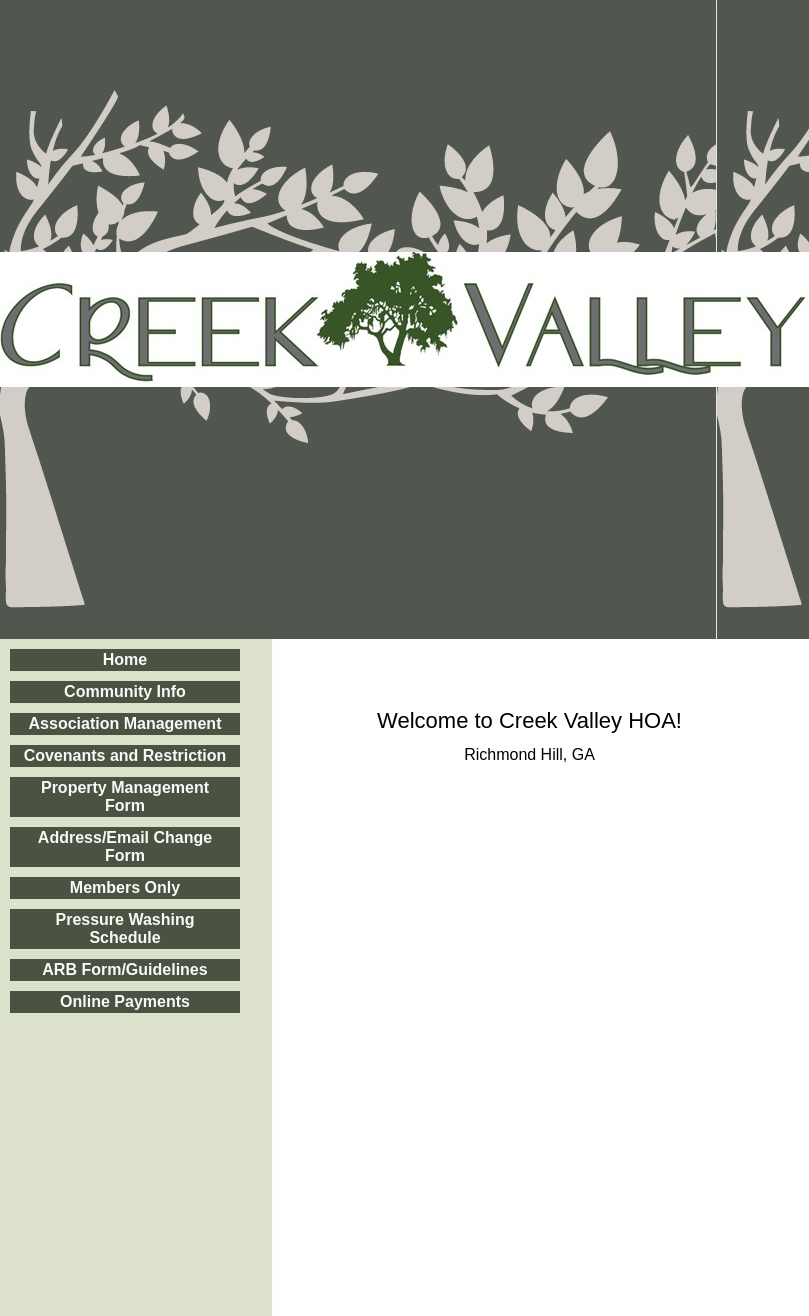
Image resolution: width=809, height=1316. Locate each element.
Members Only (125, 887)
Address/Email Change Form (125, 846)
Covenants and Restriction (125, 755)
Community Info (125, 691)
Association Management (125, 723)
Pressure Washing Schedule (124, 928)
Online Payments (125, 1001)
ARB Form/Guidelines (124, 969)
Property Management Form (125, 796)
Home (125, 659)
